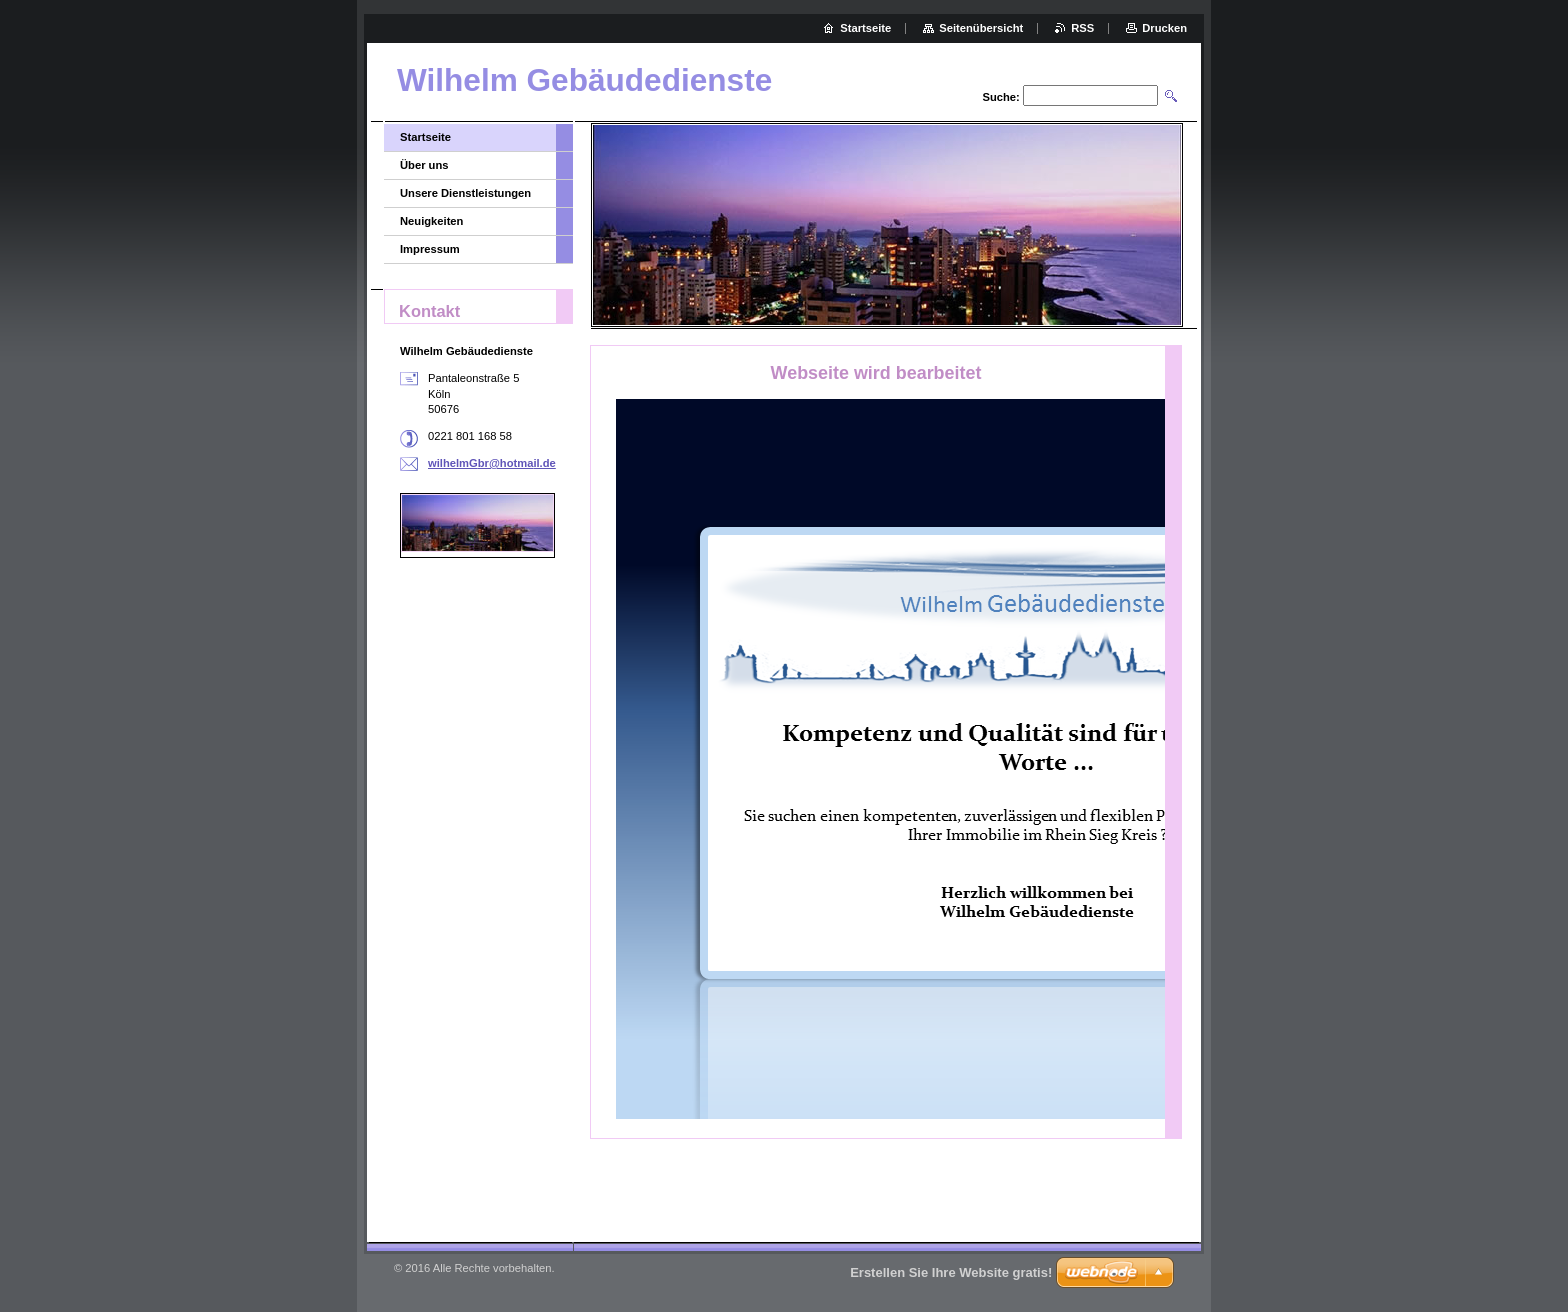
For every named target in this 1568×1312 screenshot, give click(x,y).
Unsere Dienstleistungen (465, 193)
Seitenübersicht (981, 28)
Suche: (1000, 97)
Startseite (425, 137)
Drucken (1164, 28)
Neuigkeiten (431, 221)
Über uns (424, 165)
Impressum (430, 249)
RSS (1082, 28)
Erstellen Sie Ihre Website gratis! (951, 1272)
